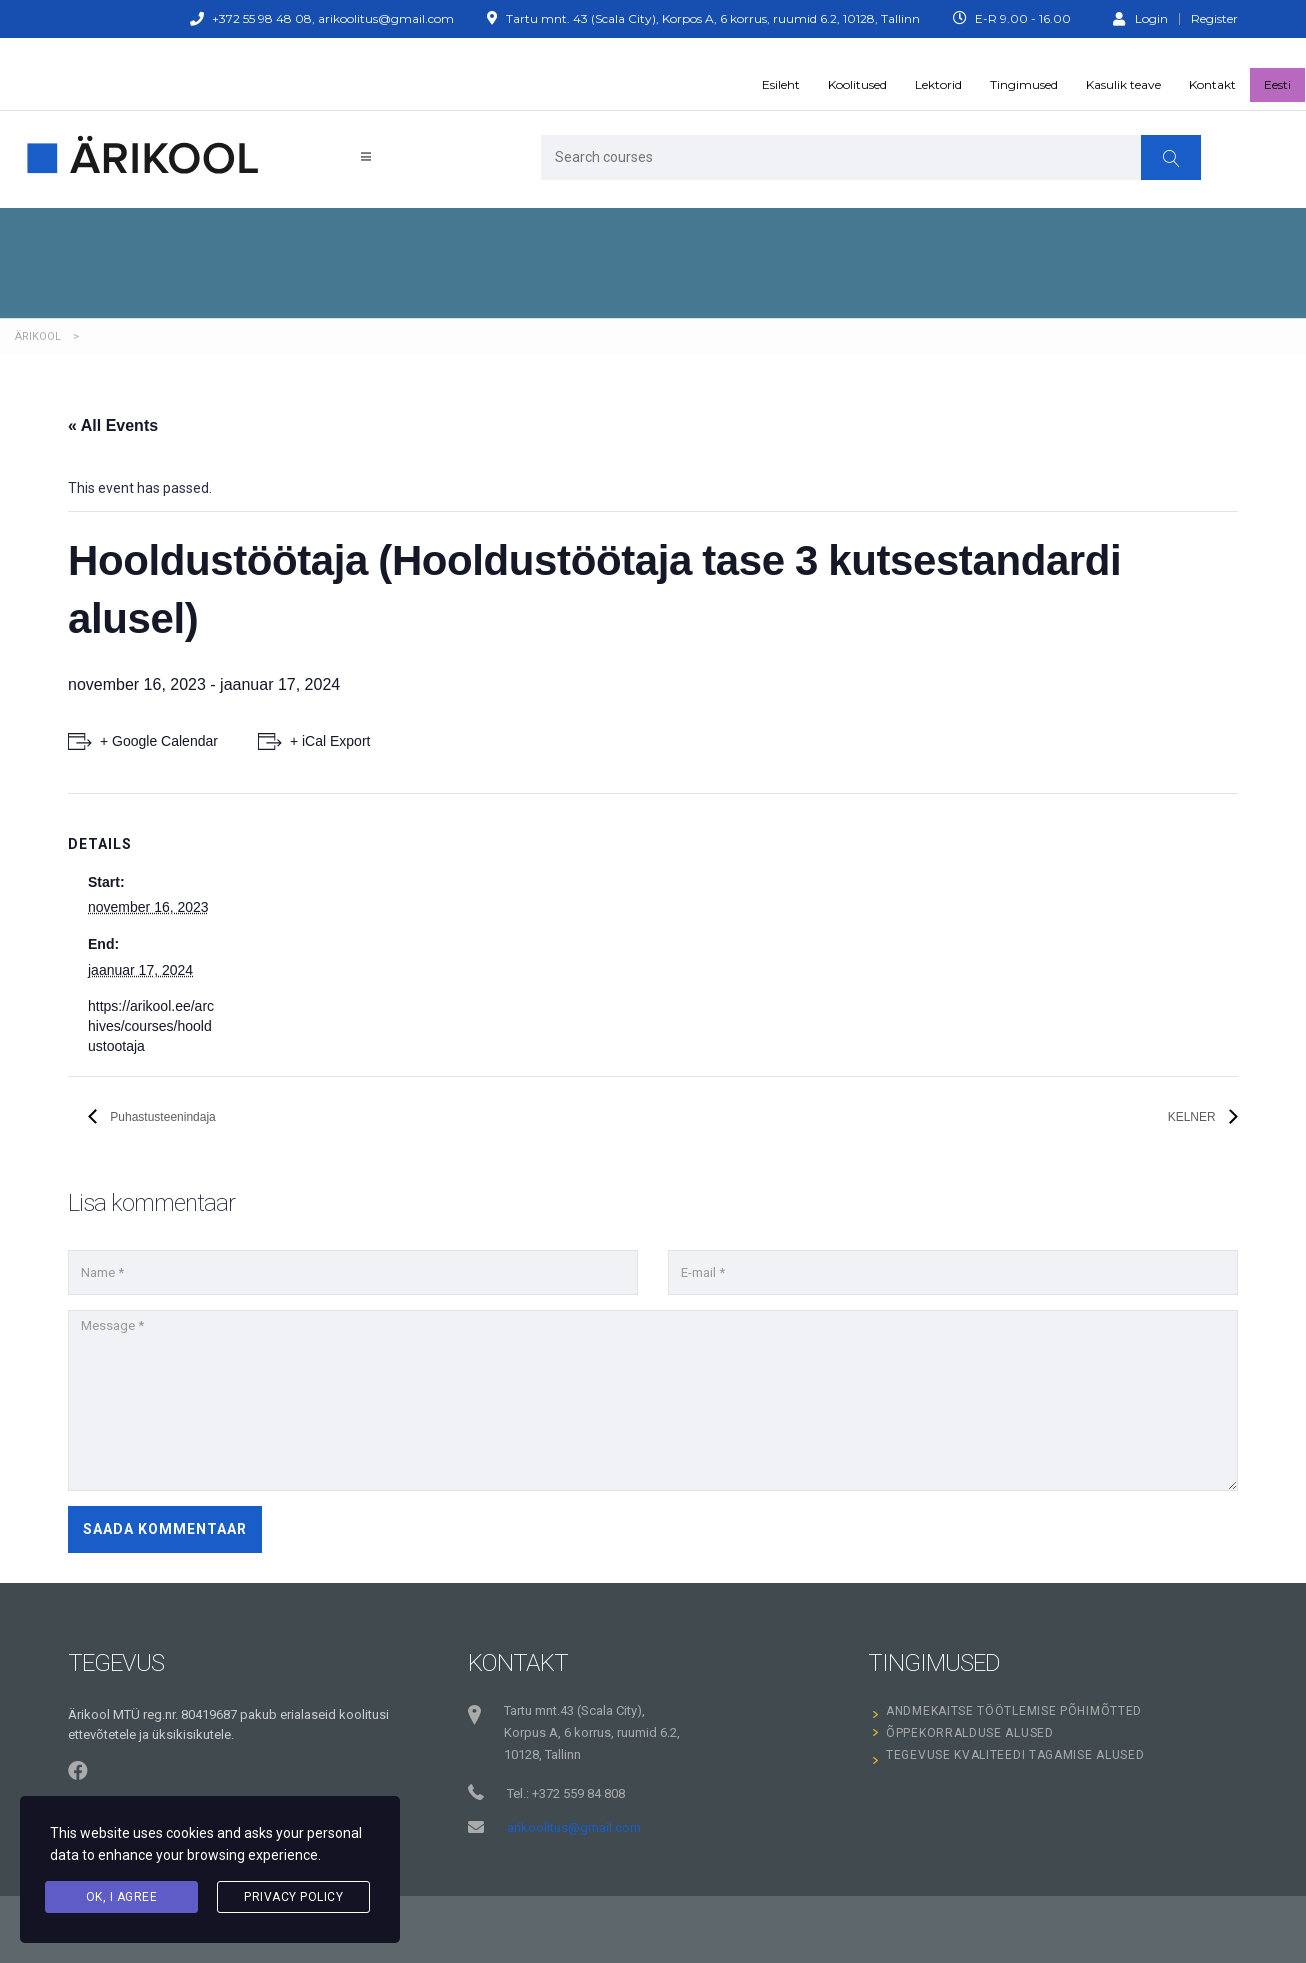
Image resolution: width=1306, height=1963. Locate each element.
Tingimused (1024, 84)
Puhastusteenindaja (161, 1117)
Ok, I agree (122, 1897)
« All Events (113, 425)
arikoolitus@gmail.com (574, 1827)
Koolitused (857, 84)
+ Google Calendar (159, 741)
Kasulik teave (1123, 84)
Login (1140, 18)
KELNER (1193, 1117)
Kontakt (1212, 84)
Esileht (781, 84)
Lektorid (938, 84)
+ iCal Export (330, 741)
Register (1214, 19)
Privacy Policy (293, 1897)
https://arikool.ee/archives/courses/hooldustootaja (151, 1026)
